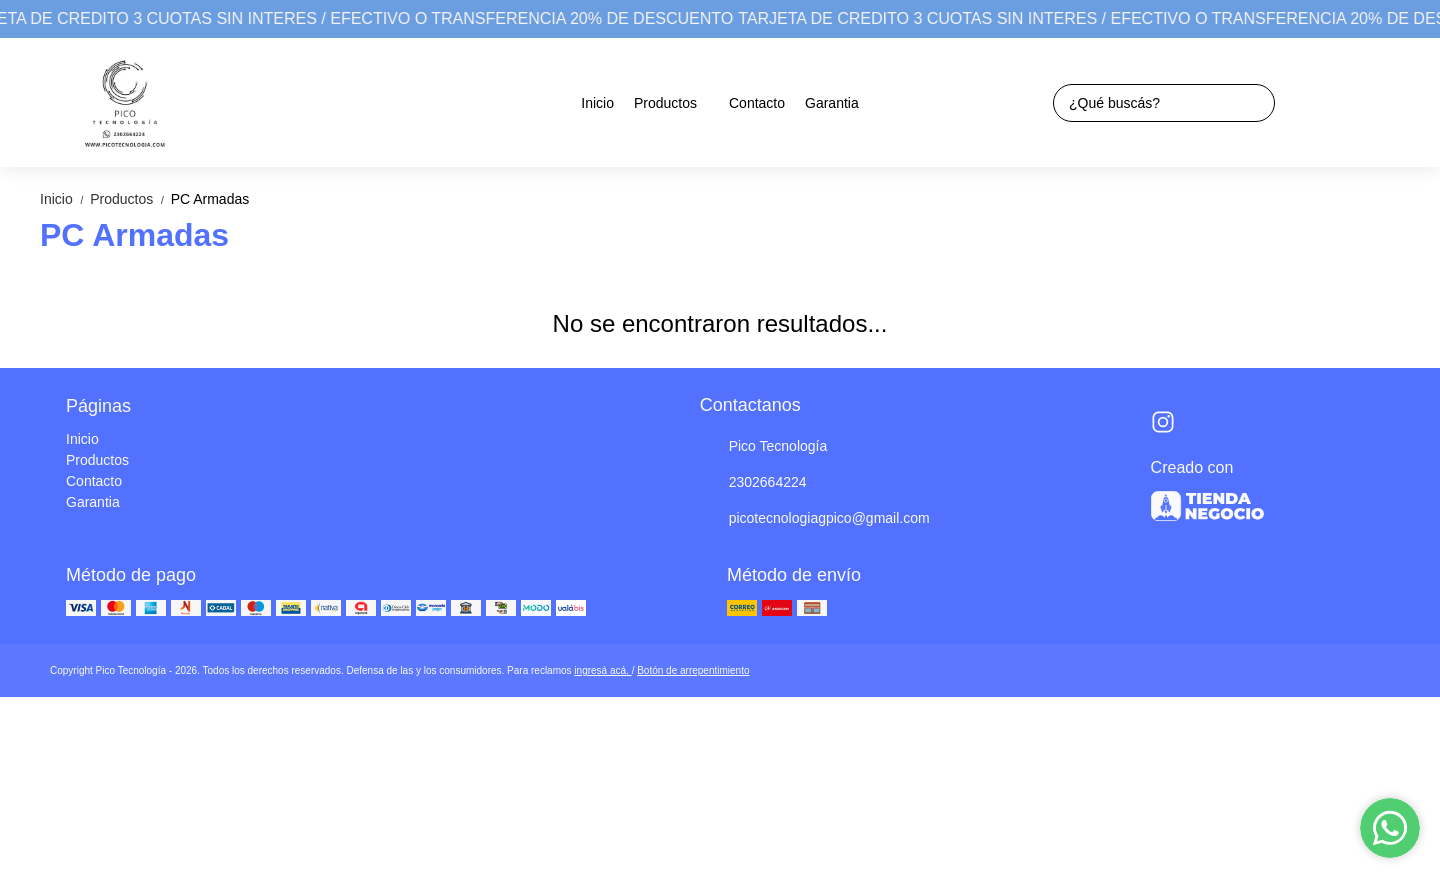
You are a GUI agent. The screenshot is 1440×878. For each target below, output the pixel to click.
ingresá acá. (602, 670)
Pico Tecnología (764, 447)
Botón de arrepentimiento (693, 670)
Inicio (597, 103)
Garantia (832, 103)
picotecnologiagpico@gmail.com (815, 519)
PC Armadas (210, 199)
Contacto (757, 103)
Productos (675, 103)
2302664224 (753, 483)
